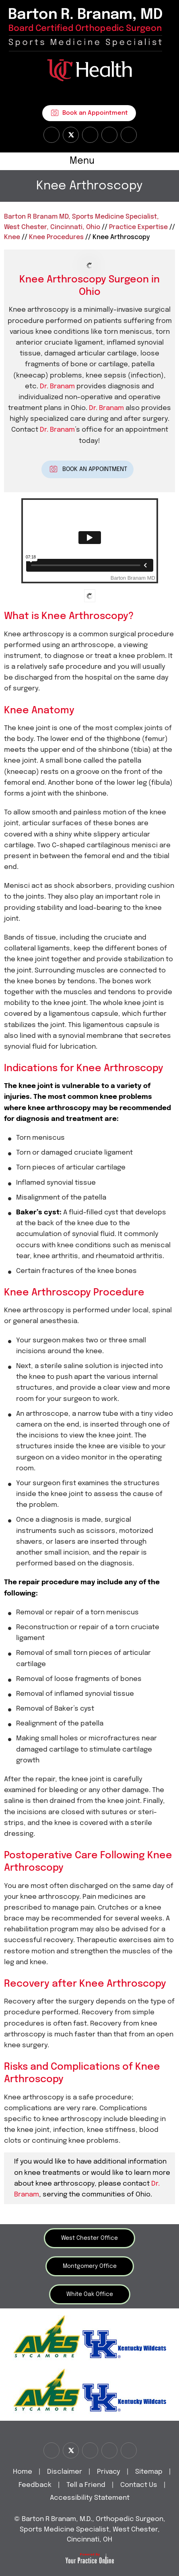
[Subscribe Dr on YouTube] (90, 135)
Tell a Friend (85, 2485)
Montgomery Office (90, 2266)
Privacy (108, 2471)
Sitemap (149, 2471)
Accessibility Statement (90, 2498)
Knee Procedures (56, 237)
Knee (12, 237)
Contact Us (138, 2485)
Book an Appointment (95, 113)
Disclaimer (65, 2471)
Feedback (35, 2485)
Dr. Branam (57, 386)
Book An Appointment (94, 469)
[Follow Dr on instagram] (109, 135)
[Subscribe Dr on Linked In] (129, 135)
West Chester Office (89, 2238)
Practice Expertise (138, 227)
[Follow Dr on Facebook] (51, 135)
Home (22, 2471)
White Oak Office (89, 2294)
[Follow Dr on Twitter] (71, 135)
